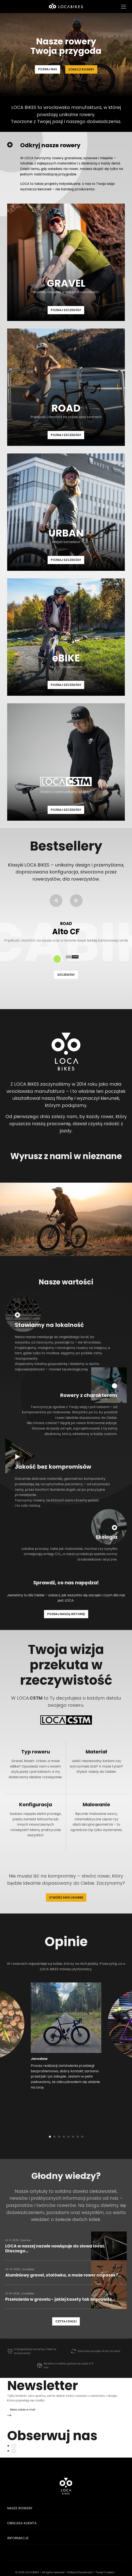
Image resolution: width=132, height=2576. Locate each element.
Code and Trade (87, 2571)
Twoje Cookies (105, 2563)
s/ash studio (51, 2571)
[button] (56, 900)
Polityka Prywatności (80, 2563)
